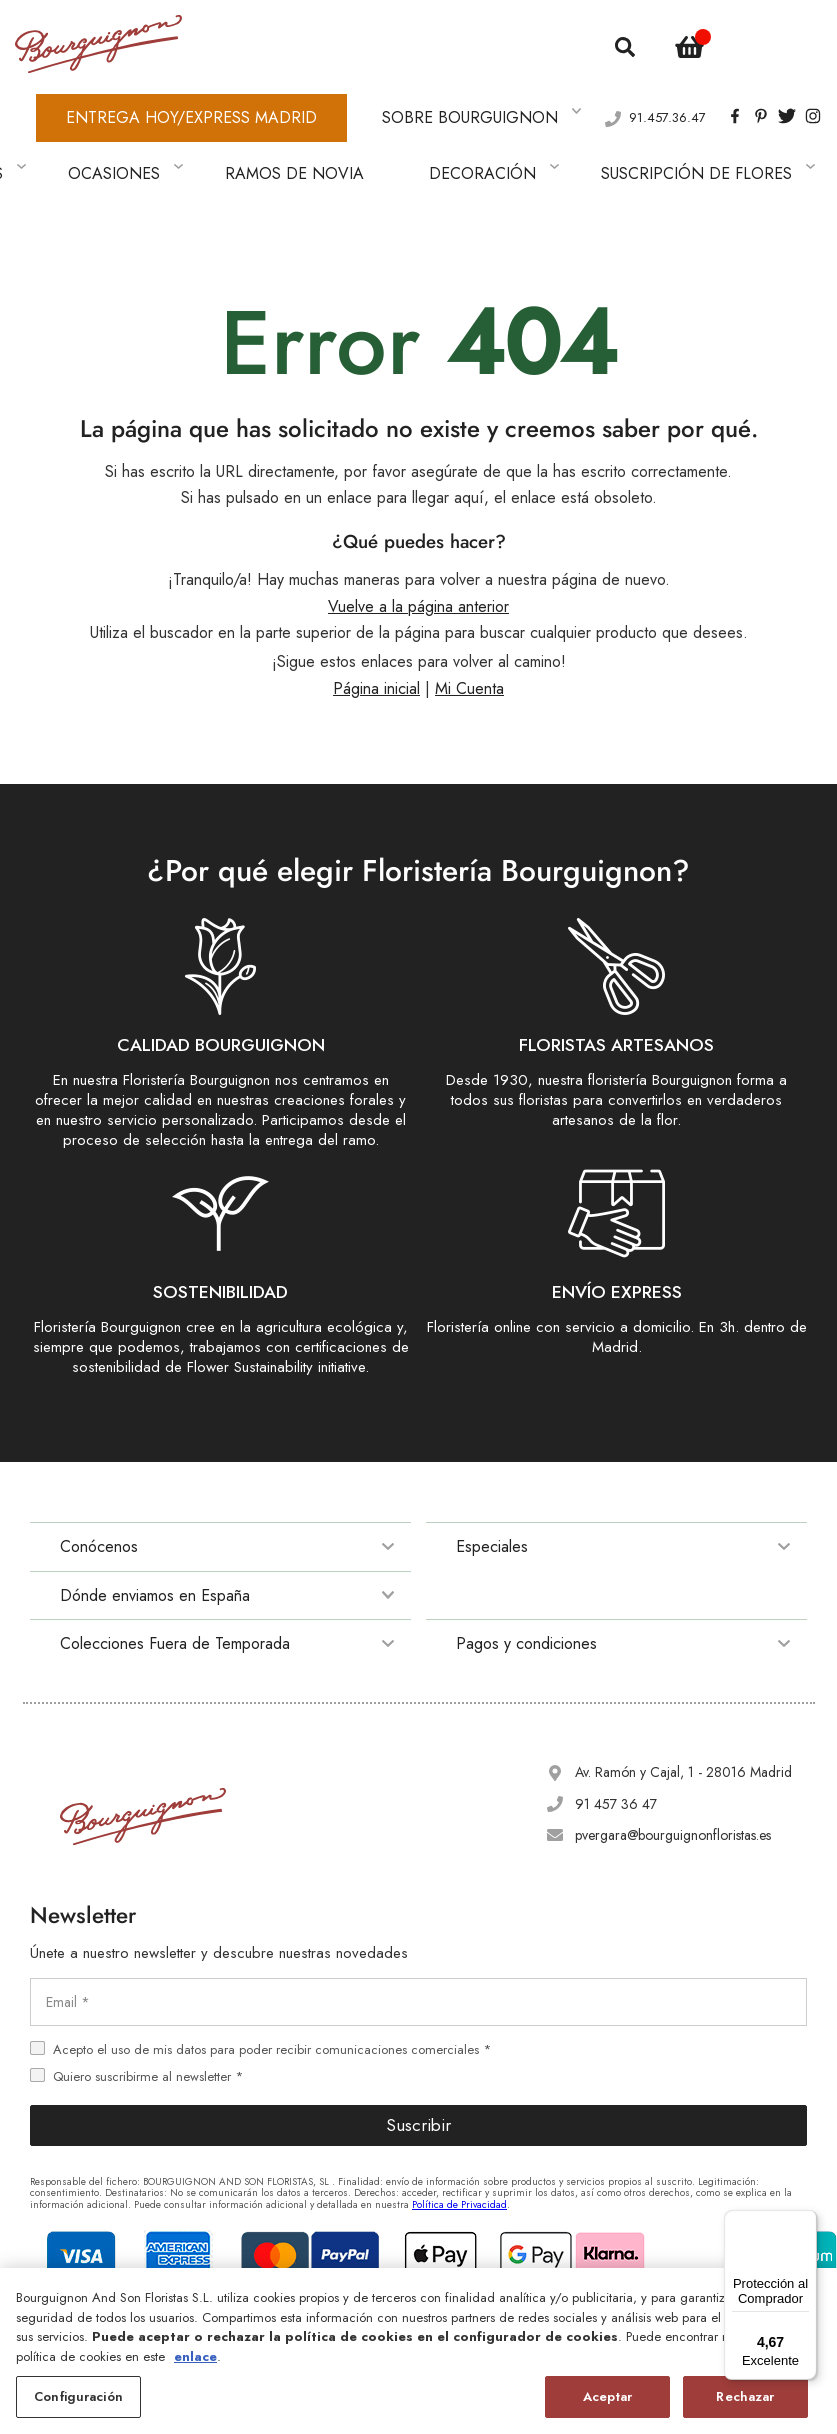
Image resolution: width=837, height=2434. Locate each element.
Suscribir (418, 2070)
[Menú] (805, 2222)
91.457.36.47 (667, 90)
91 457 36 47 (616, 1748)
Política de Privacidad (459, 2148)
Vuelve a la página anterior (418, 551)
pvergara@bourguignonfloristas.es (673, 1779)
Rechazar (745, 2397)
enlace (195, 2356)
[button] (773, 39)
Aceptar (607, 2397)
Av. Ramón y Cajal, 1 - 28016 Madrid (683, 1717)
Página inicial (376, 633)
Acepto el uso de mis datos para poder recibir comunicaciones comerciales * (272, 1993)
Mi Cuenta (469, 633)
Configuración (78, 2397)
